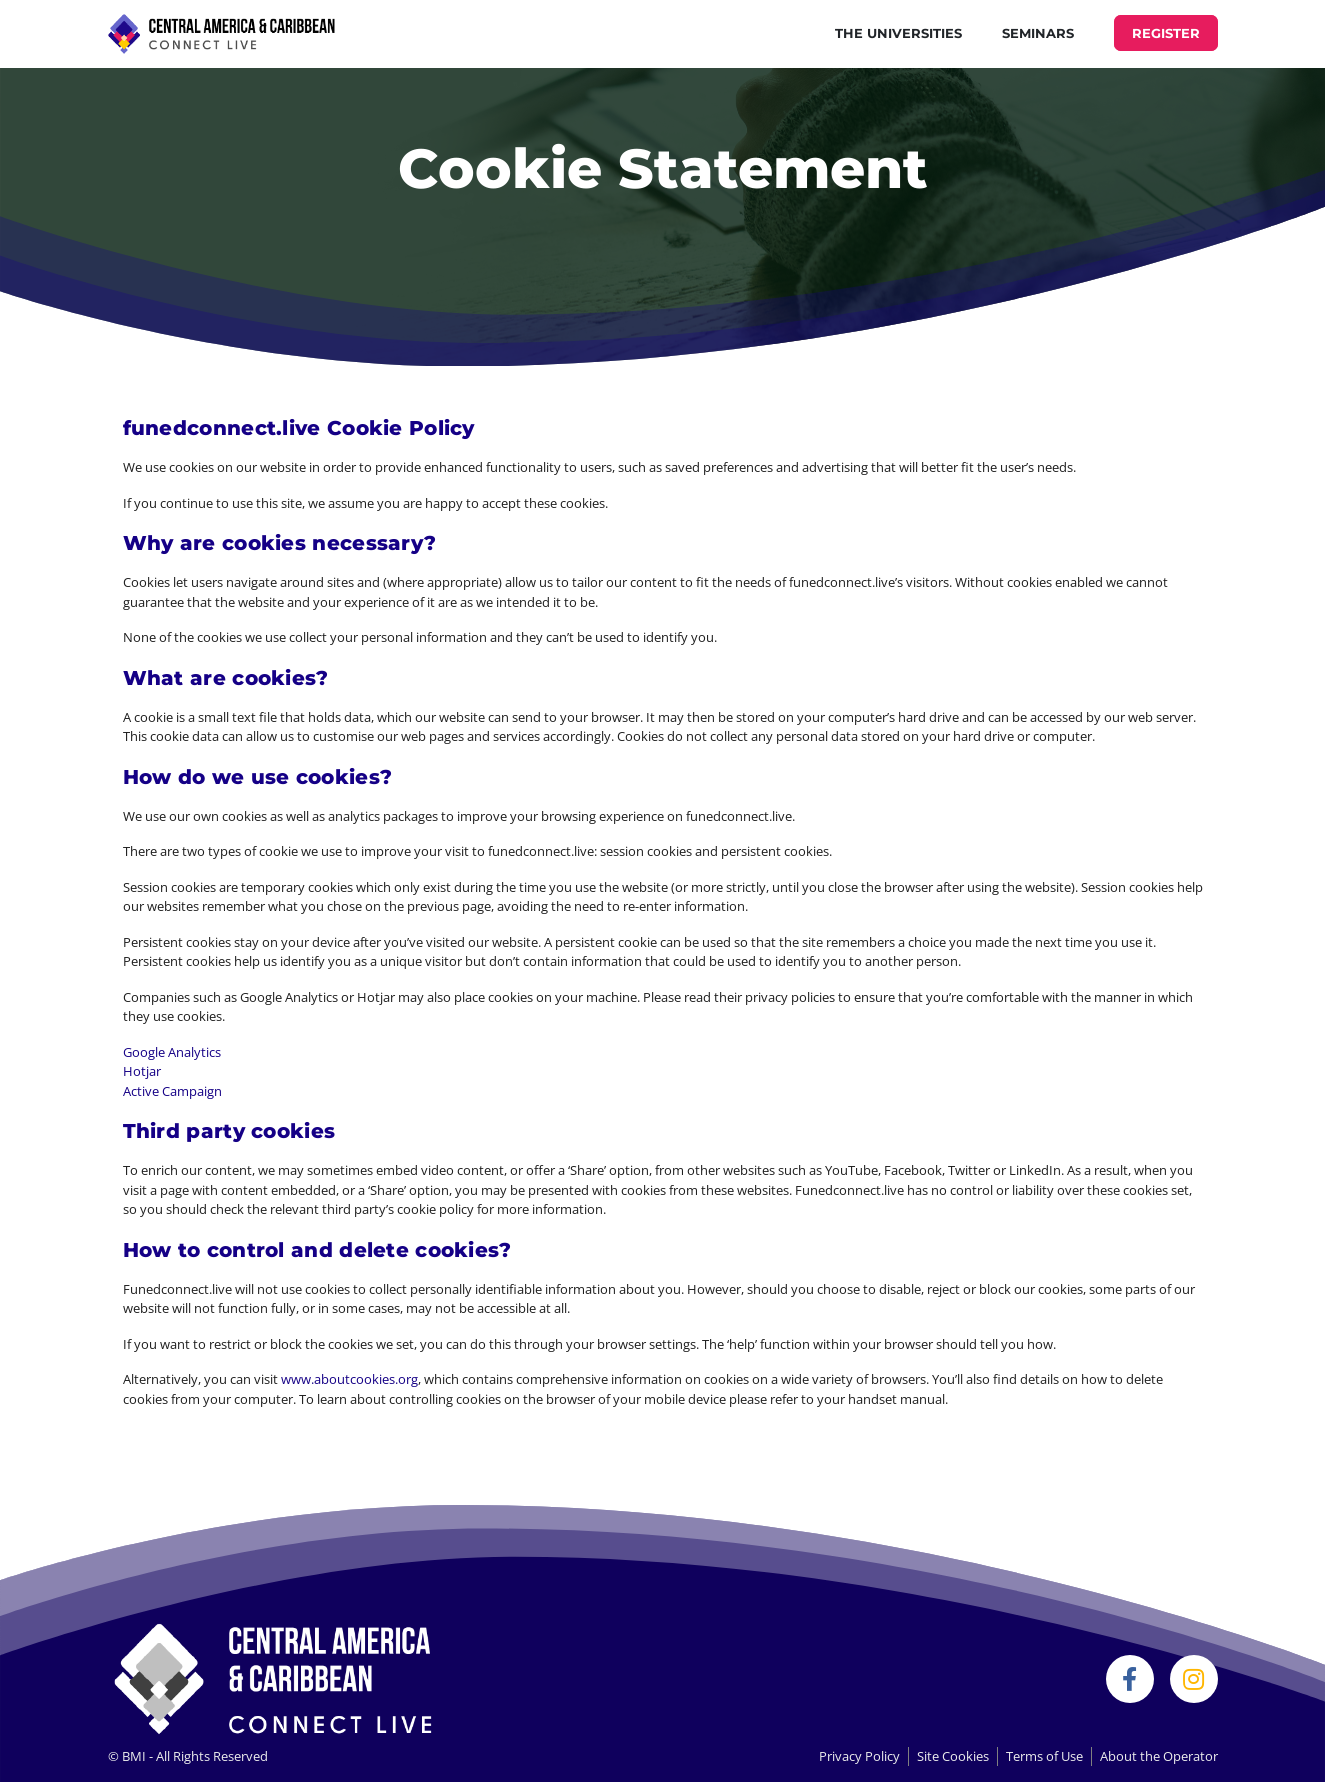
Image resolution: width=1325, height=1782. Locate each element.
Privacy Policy (859, 1756)
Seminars (1038, 33)
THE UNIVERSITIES (898, 33)
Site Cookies (953, 1756)
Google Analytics (172, 1052)
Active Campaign (172, 1091)
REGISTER (1166, 33)
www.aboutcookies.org (349, 1379)
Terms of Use (1044, 1756)
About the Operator (1159, 1756)
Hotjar (142, 1071)
